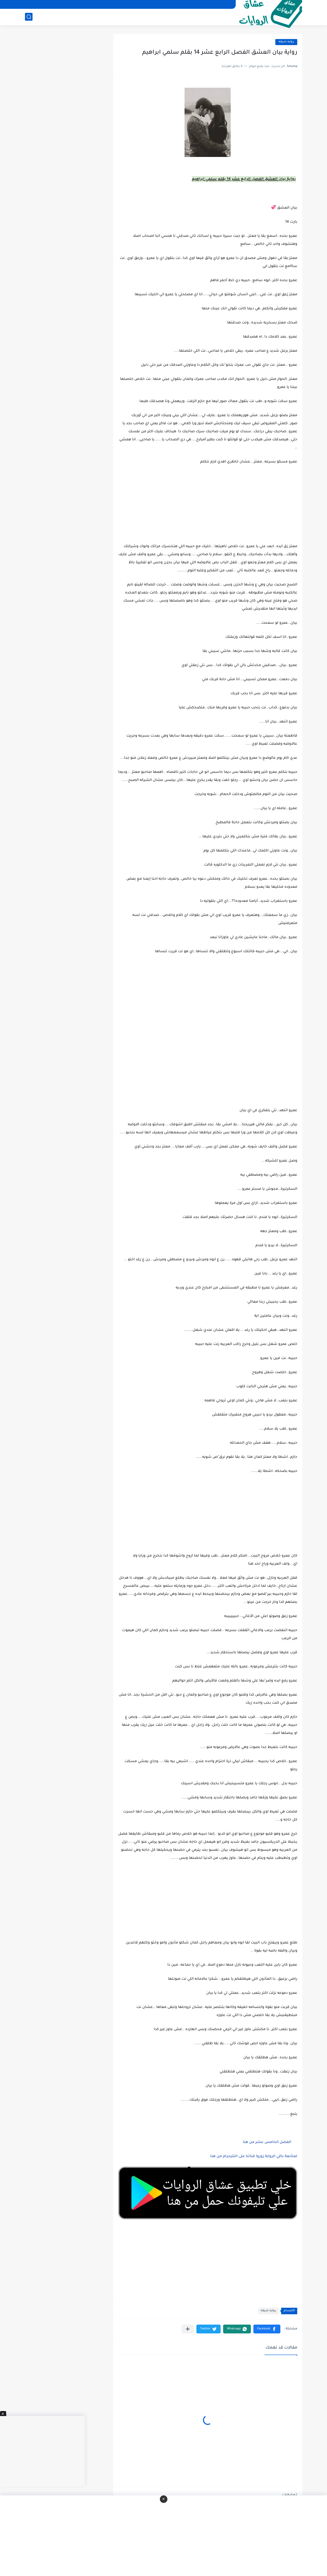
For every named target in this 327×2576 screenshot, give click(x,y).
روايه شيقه (286, 42)
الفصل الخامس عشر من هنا (267, 2142)
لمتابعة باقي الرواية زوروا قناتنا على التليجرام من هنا (253, 2157)
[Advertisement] (207, 1065)
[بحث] (29, 17)
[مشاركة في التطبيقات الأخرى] (188, 2329)
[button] (266, 2329)
